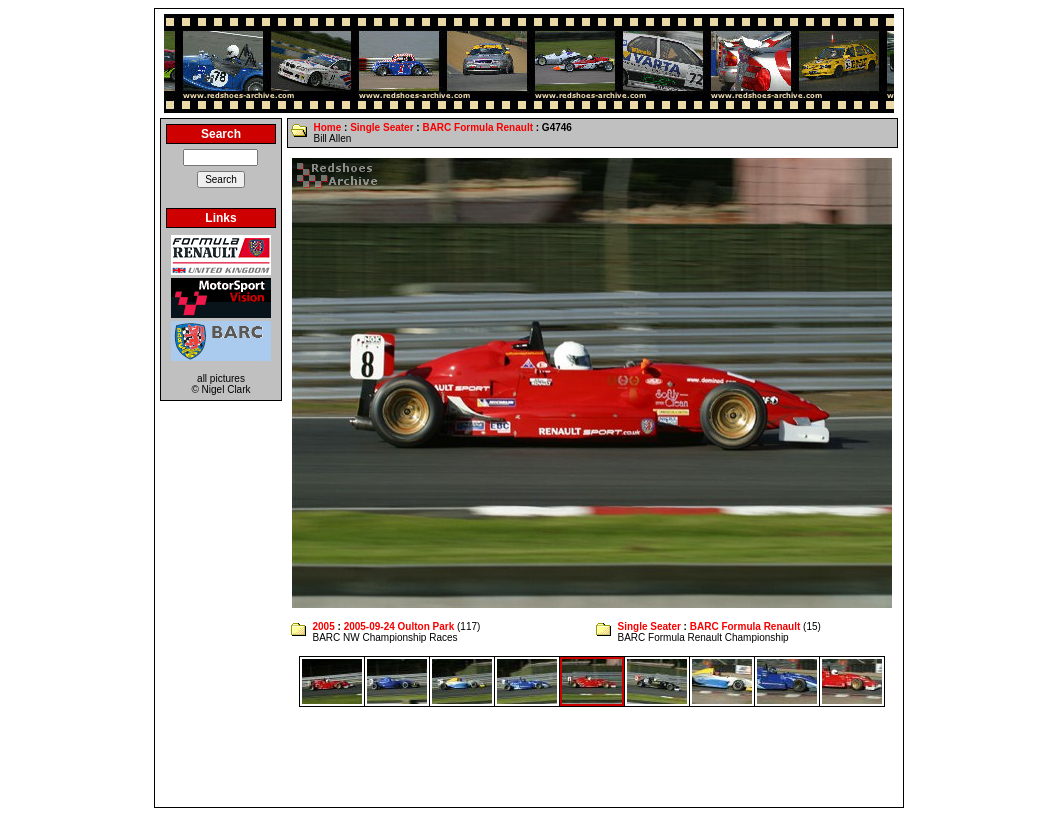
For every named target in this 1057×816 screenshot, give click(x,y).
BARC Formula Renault (477, 127)
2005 (323, 626)
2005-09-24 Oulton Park (399, 626)
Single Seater (381, 127)
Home (327, 127)
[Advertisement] (529, 757)
